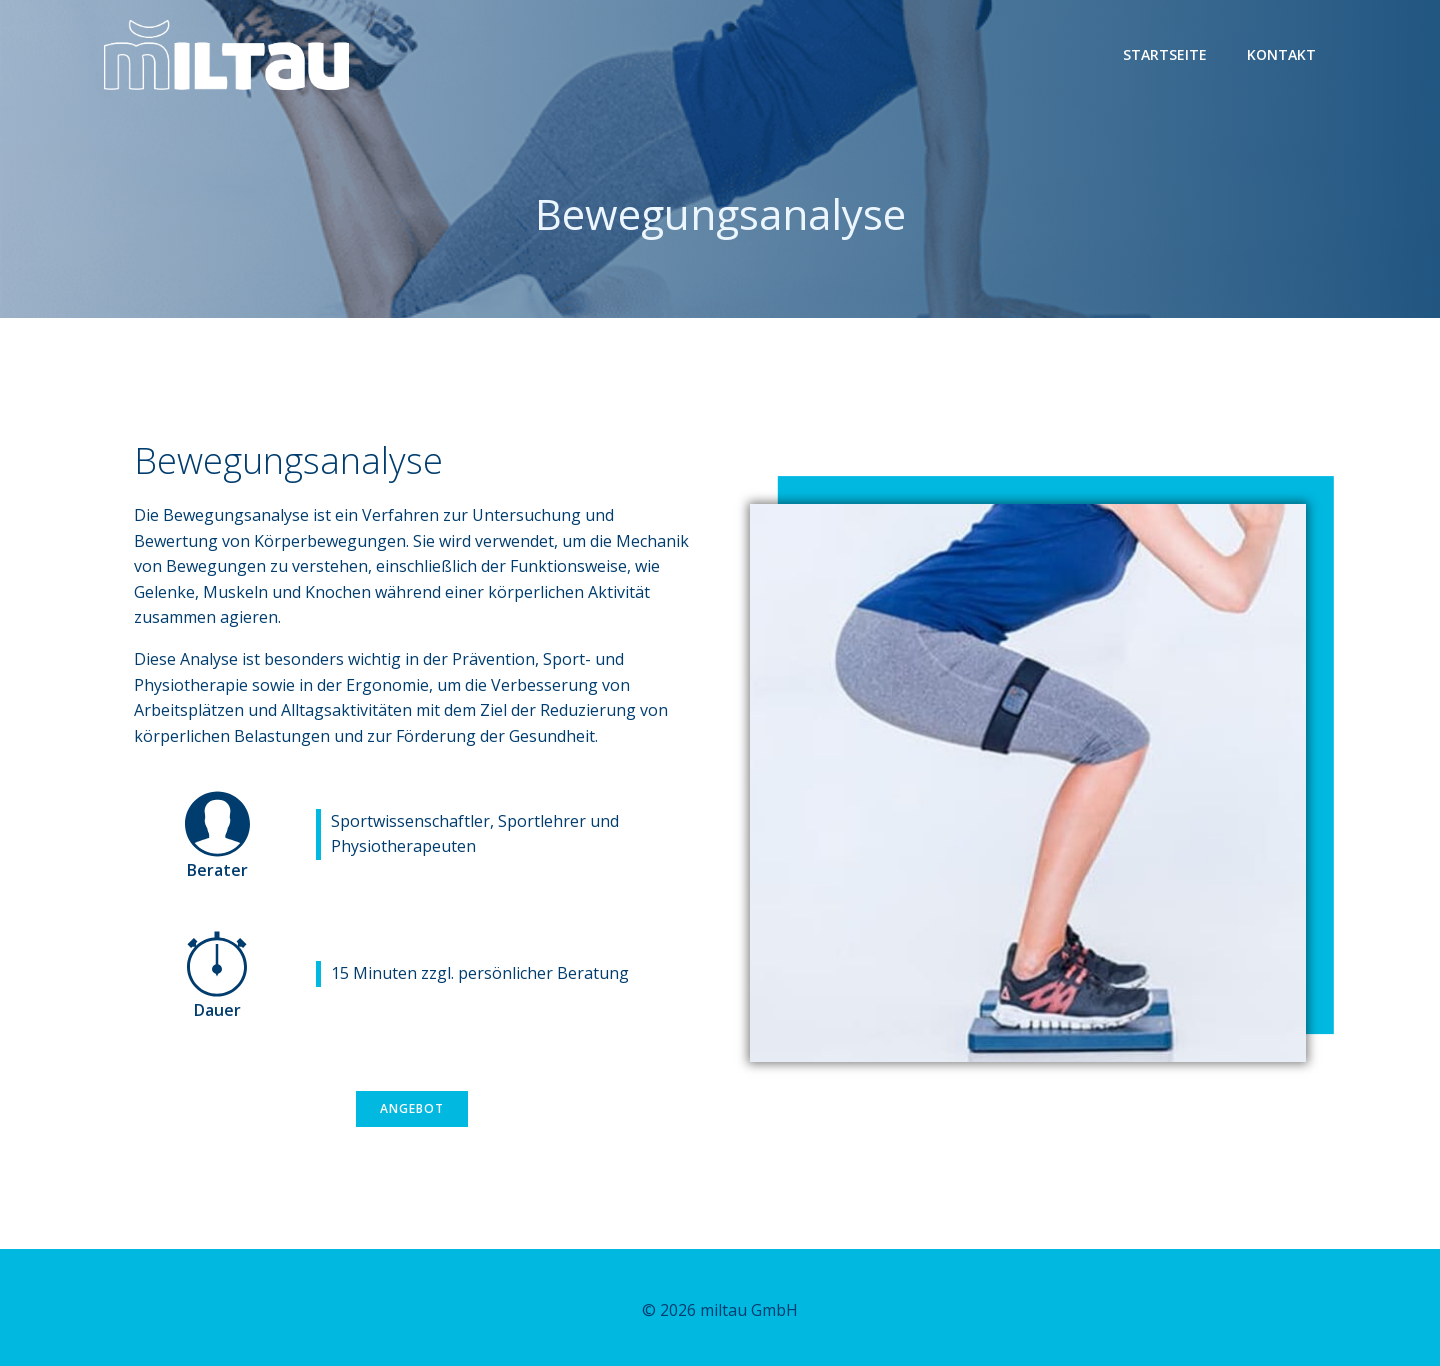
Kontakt (1281, 54)
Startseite (1165, 54)
